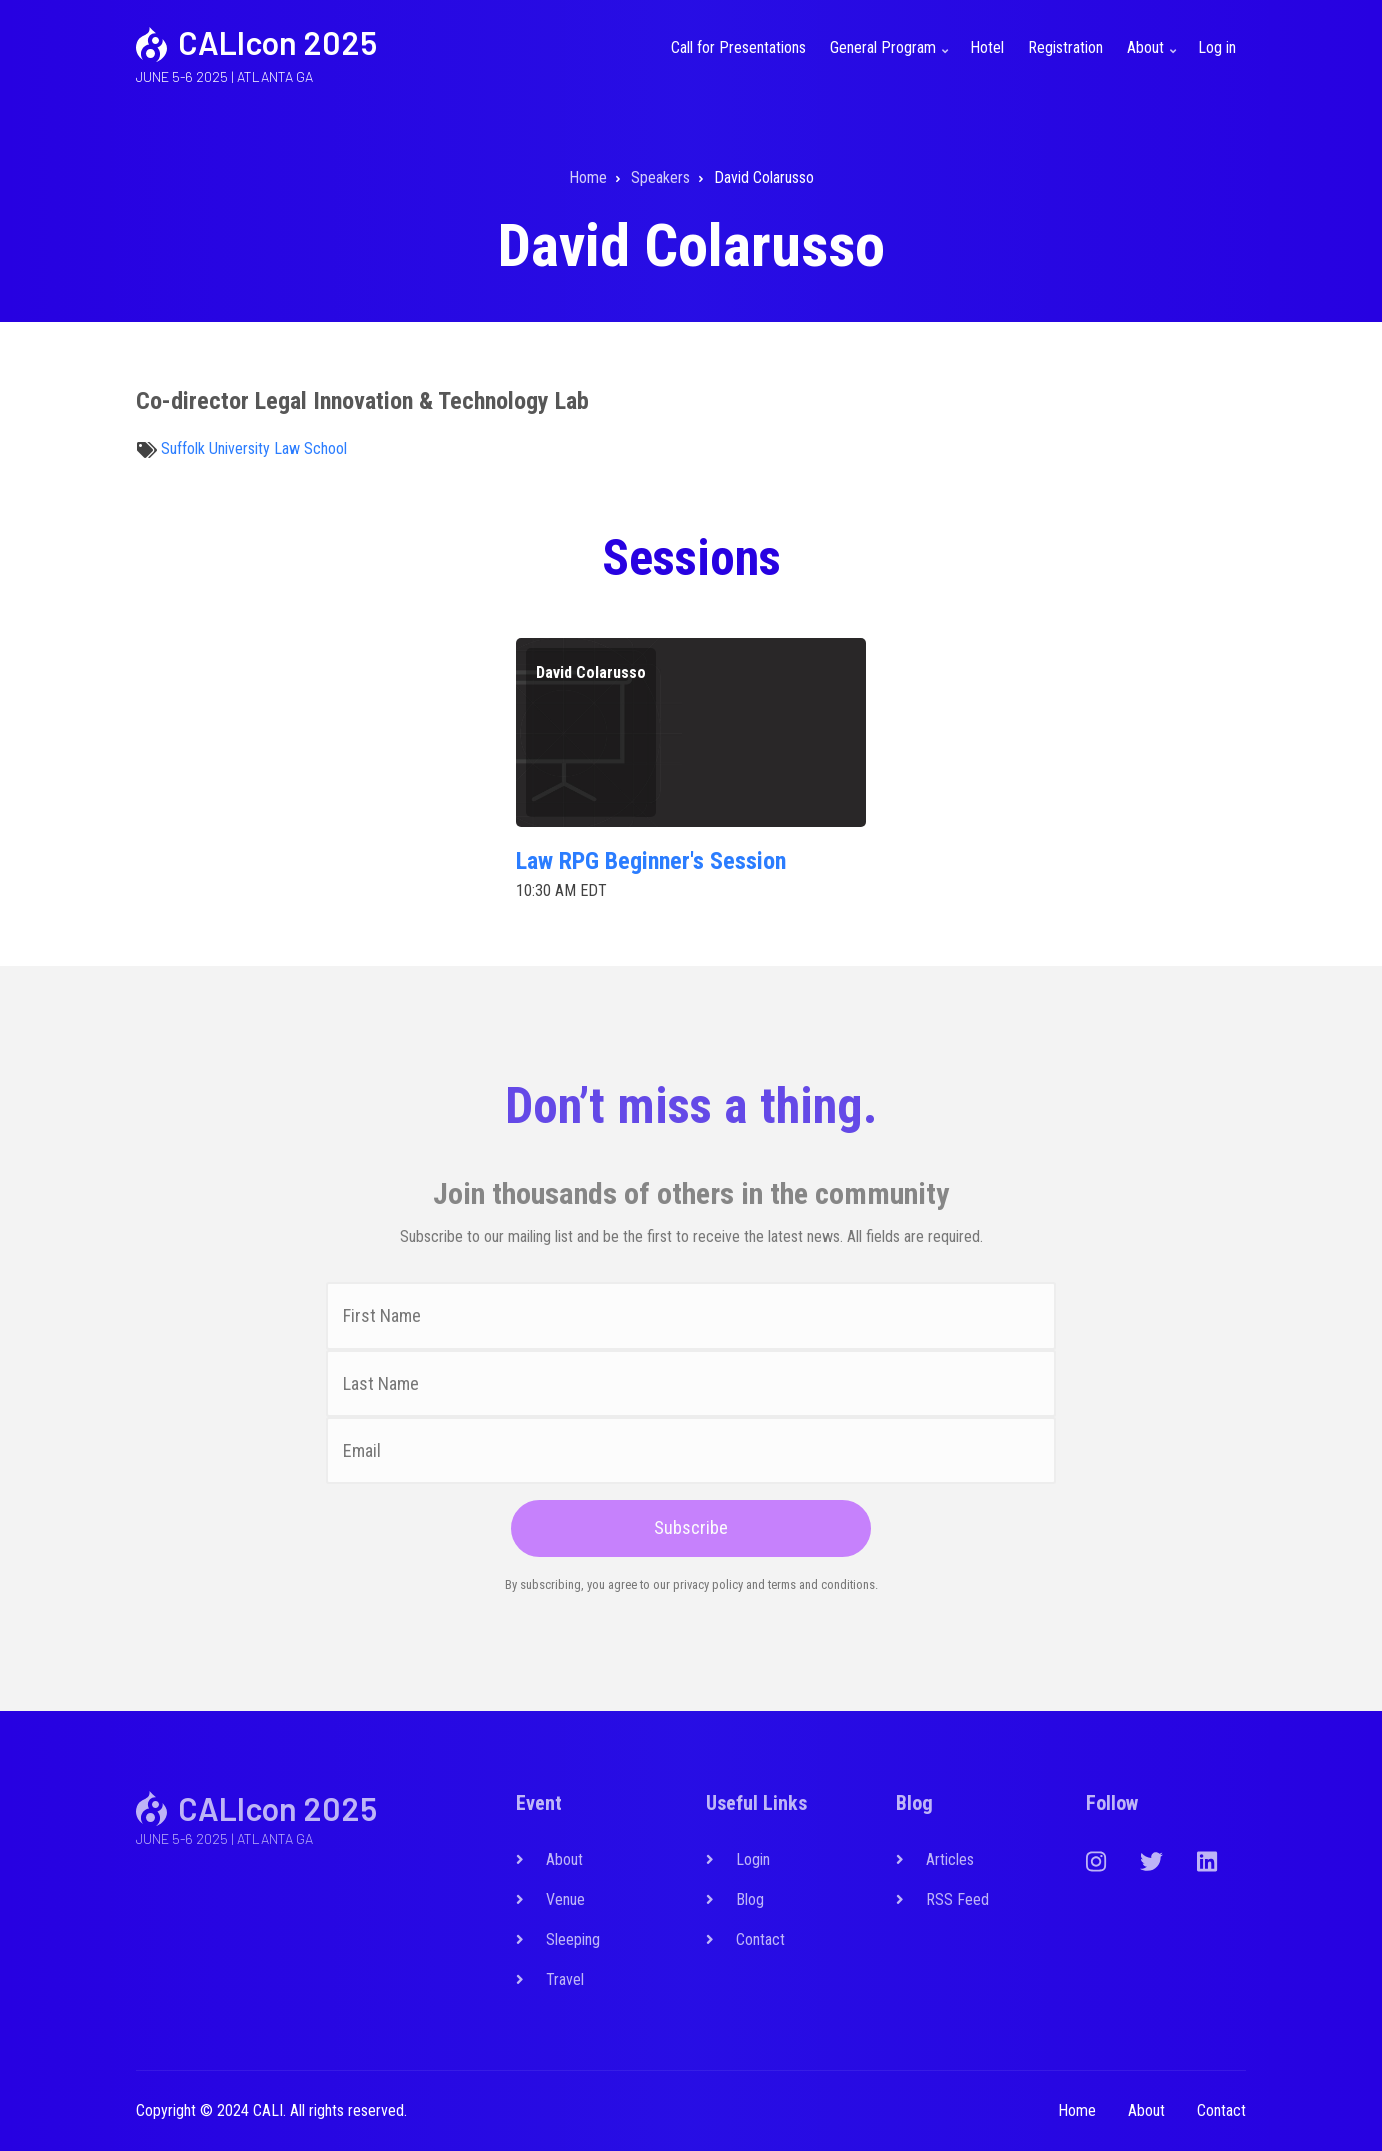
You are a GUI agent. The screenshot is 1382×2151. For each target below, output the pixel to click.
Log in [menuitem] (1217, 47)
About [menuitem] (1154, 59)
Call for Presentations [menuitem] (738, 47)
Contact (760, 1939)
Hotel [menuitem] (987, 47)
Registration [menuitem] (1065, 47)
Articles (950, 1859)
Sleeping (573, 1939)
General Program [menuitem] (891, 59)
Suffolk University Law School (254, 448)
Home (1077, 2110)
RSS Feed (957, 1899)
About (564, 1859)
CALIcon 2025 (277, 42)
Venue (565, 1899)
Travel (565, 1979)
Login (753, 1859)
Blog (750, 1899)
